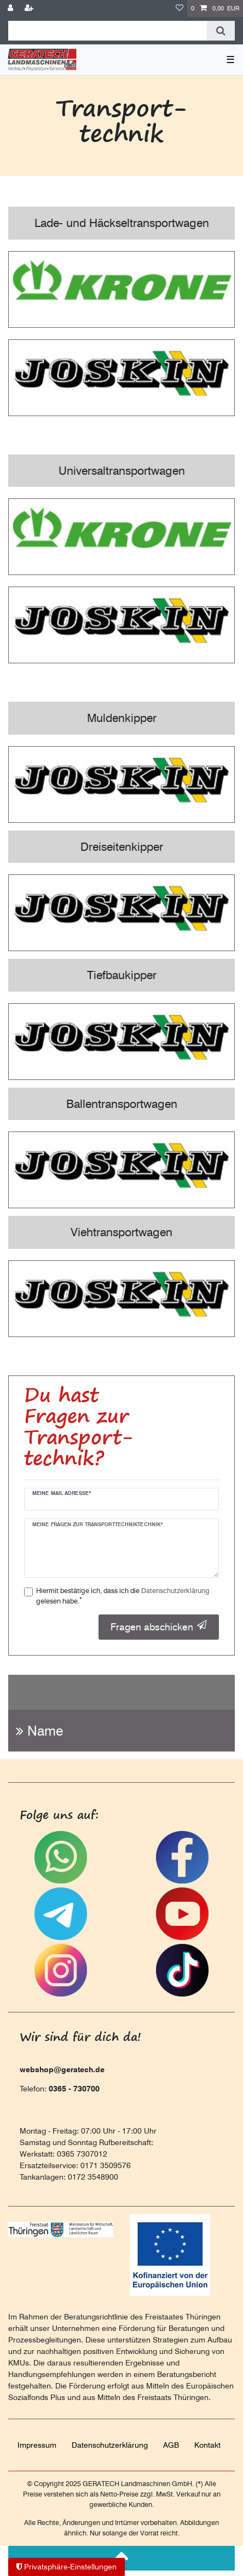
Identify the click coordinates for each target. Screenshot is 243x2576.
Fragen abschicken (159, 1626)
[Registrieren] (30, 8)
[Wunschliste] (179, 8)
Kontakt (207, 2445)
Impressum (37, 2445)
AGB (171, 2445)
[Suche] (221, 31)
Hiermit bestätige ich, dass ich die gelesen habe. (123, 1595)
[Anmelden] (11, 8)
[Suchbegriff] (107, 31)
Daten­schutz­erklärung (110, 2445)
